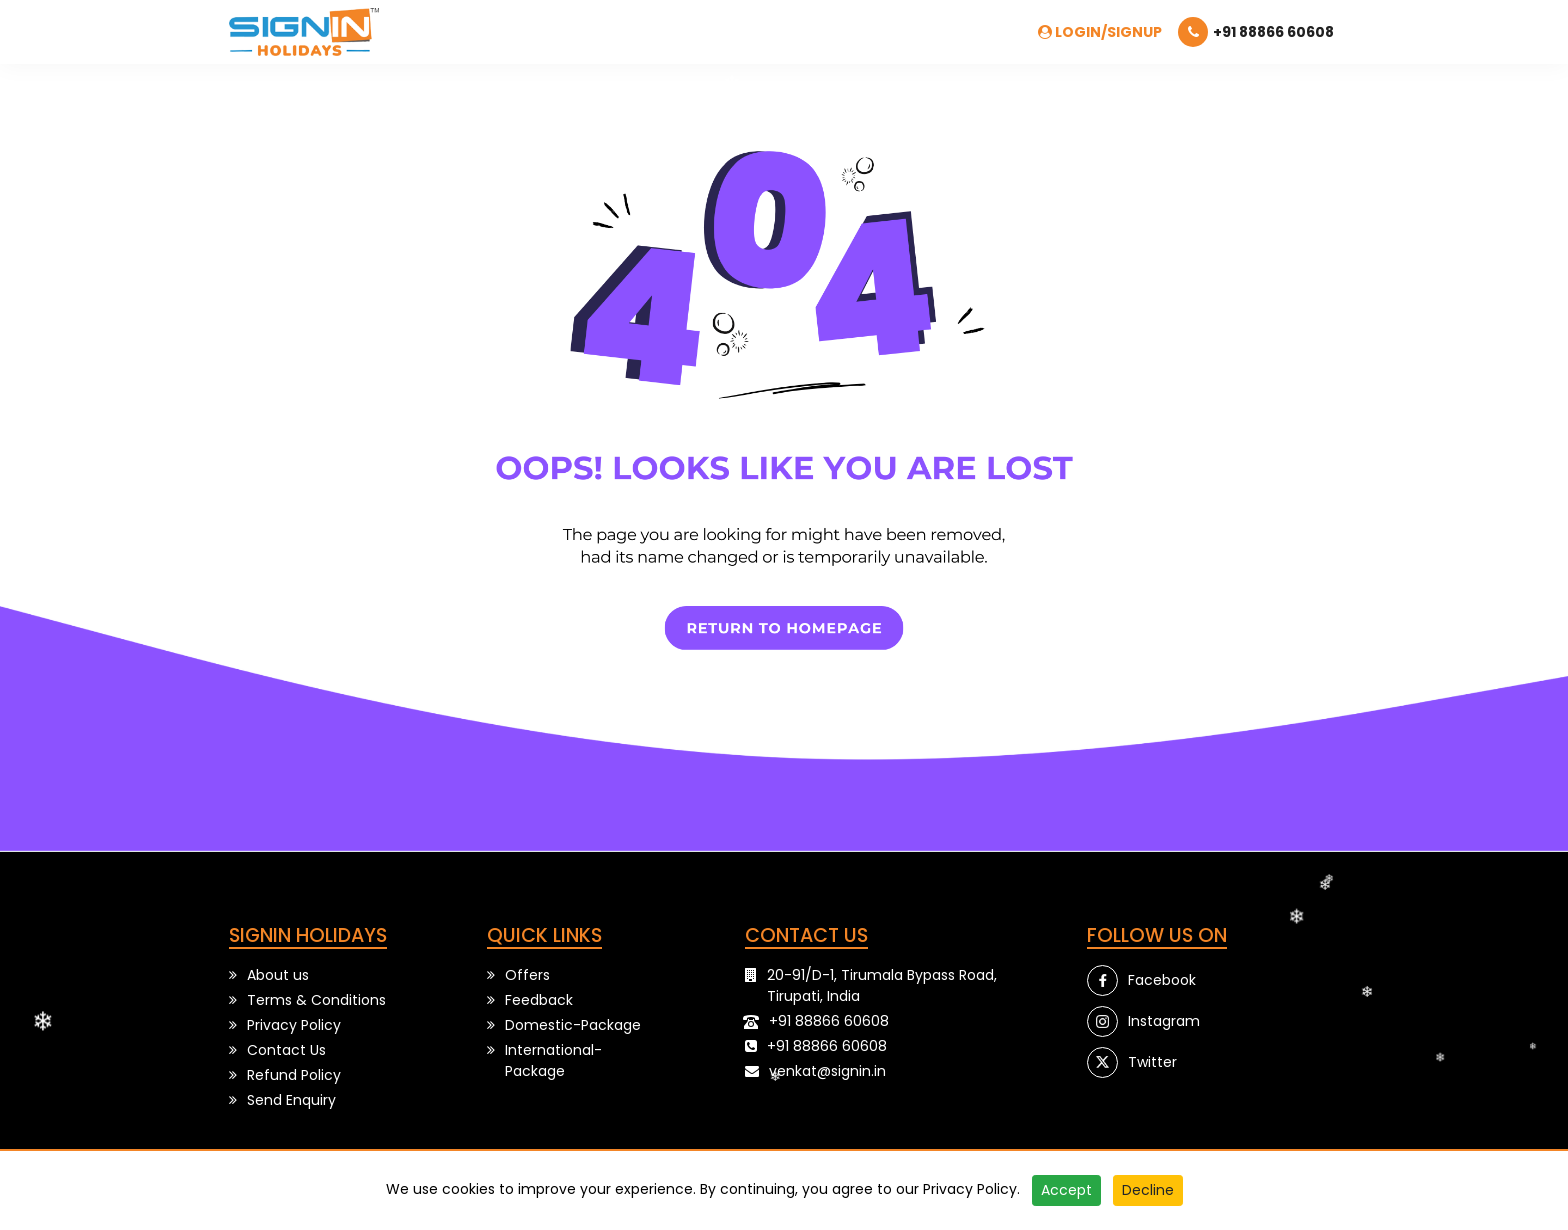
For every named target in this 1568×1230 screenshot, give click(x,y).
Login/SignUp (1100, 32)
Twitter (1152, 1062)
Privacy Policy (970, 1189)
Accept (1066, 1190)
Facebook (1162, 980)
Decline (1148, 1190)
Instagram (1164, 1021)
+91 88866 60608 (829, 1021)
